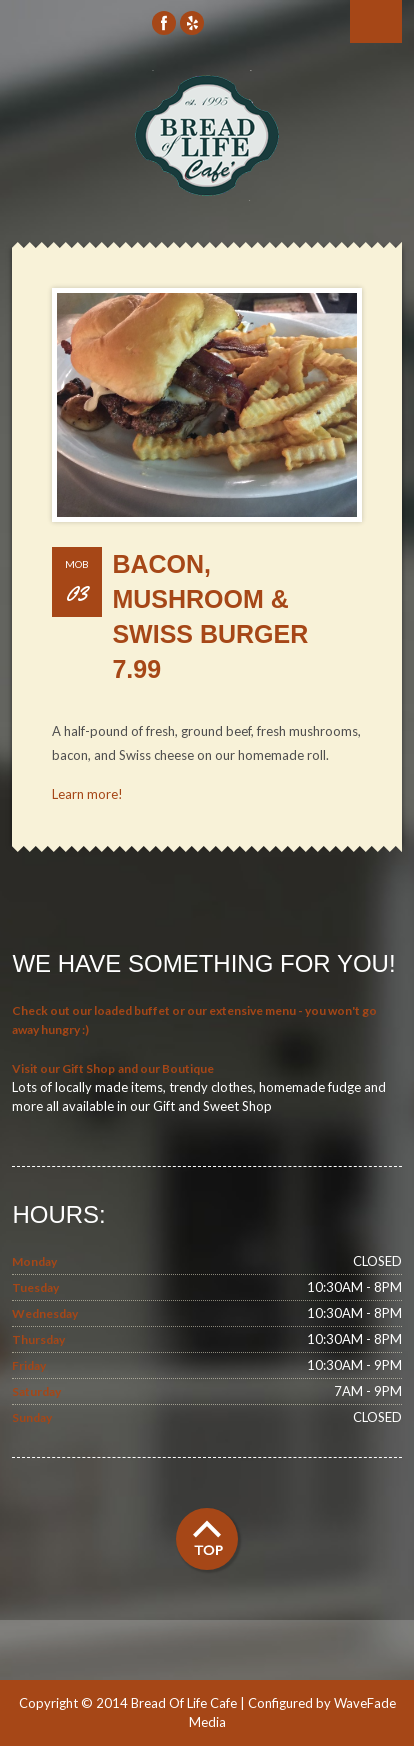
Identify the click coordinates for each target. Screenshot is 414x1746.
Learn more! (87, 794)
